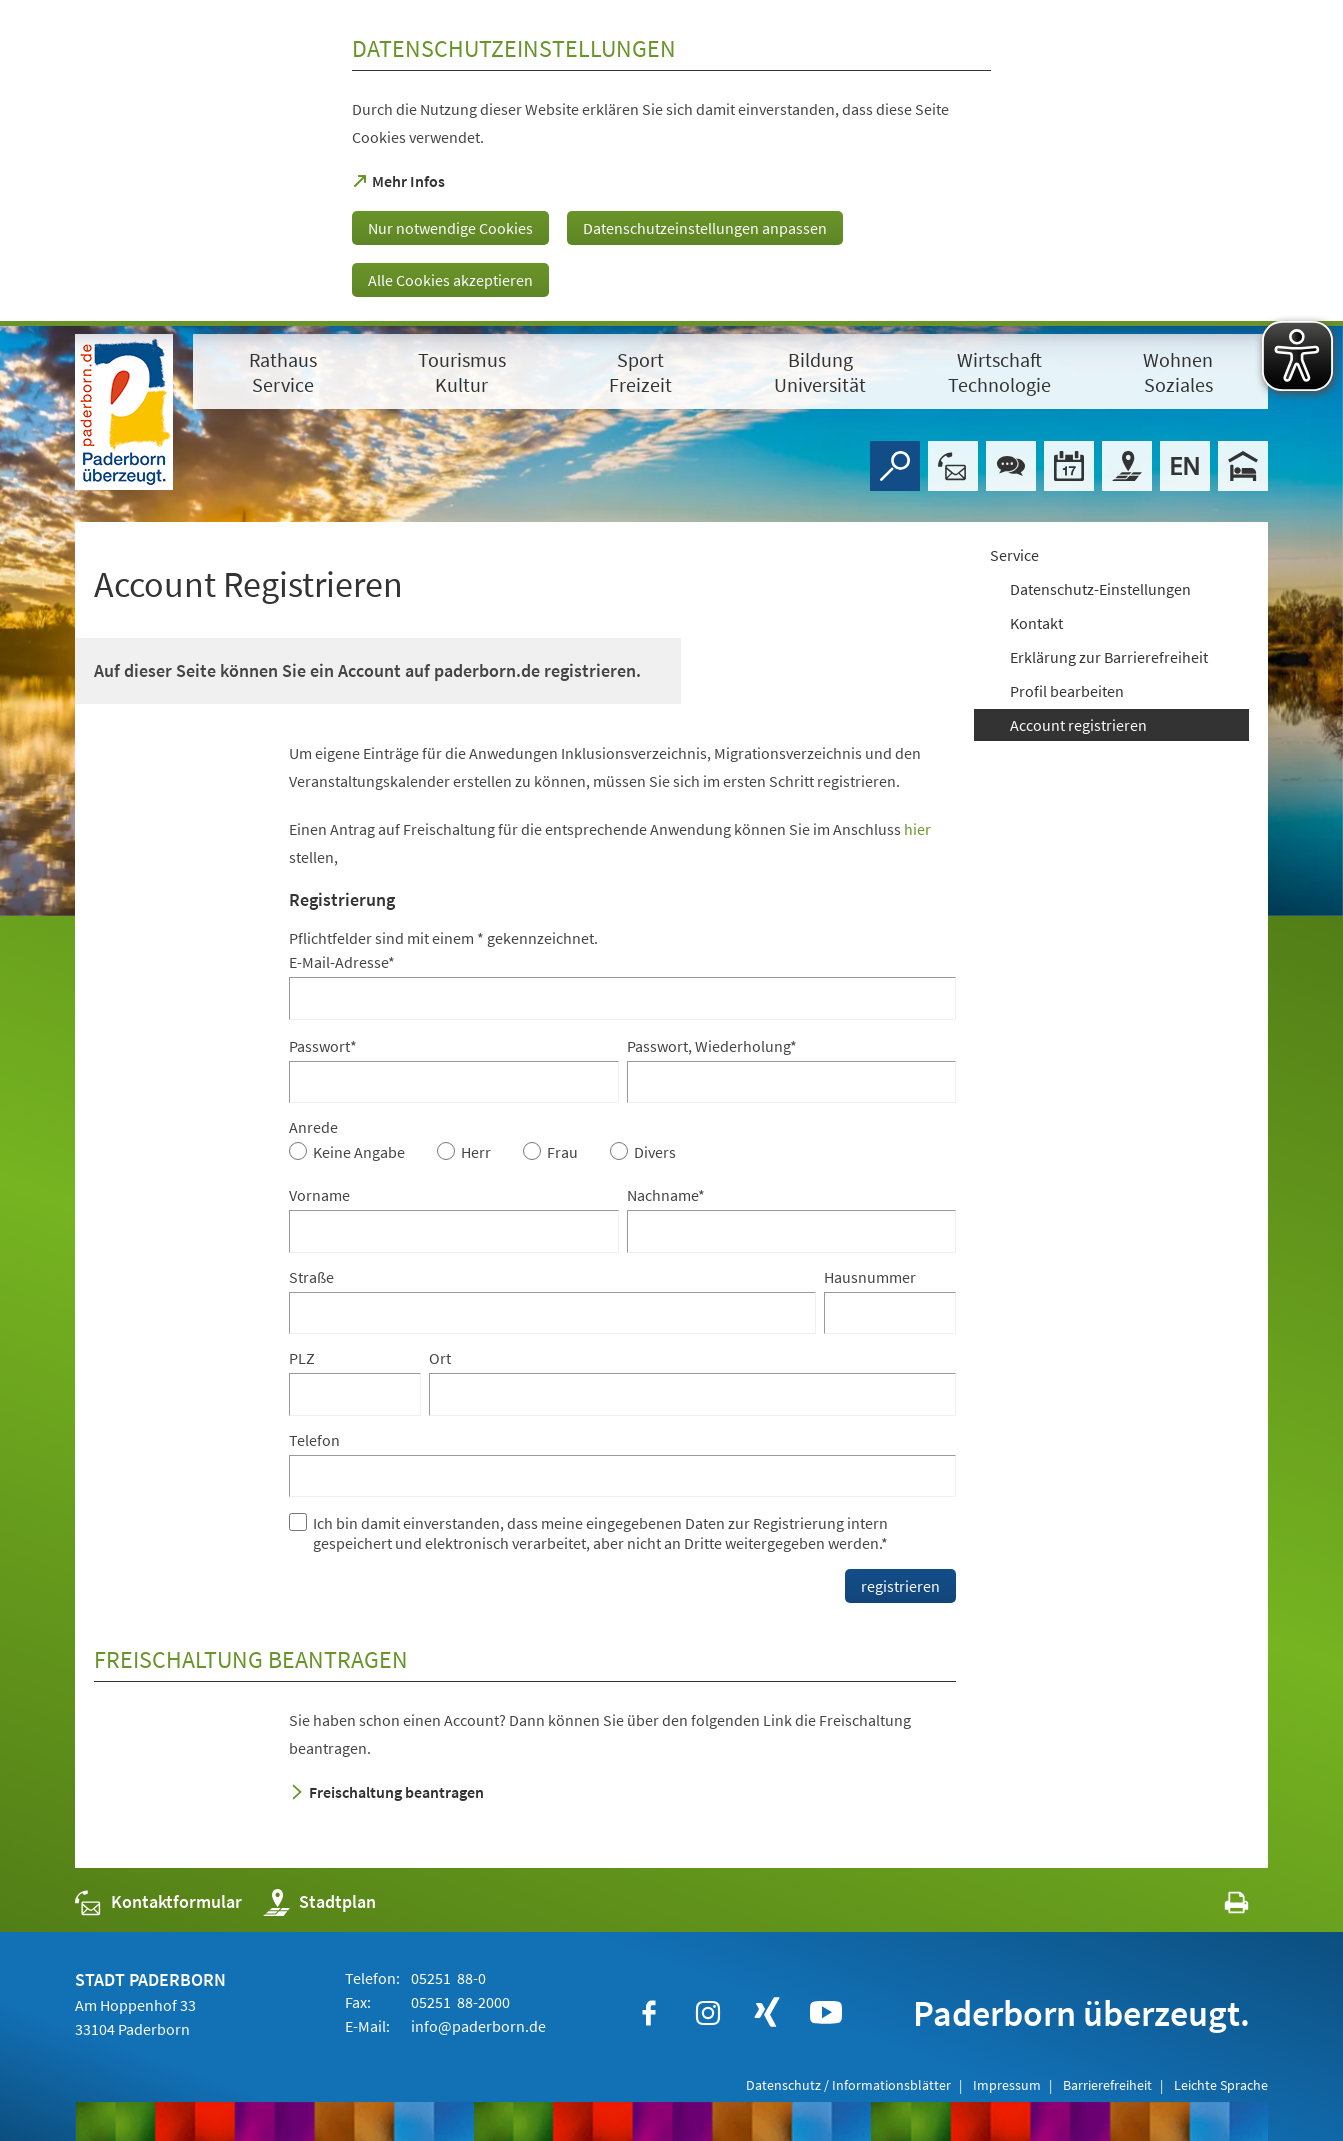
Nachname (666, 1195)
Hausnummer (870, 1277)
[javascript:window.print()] (1218, 1906)
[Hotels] (1243, 466)
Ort (440, 1358)
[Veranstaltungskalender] (1069, 466)
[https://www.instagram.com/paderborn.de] (708, 2013)
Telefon (314, 1440)
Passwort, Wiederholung (712, 1046)
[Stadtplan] (1127, 466)
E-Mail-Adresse (342, 962)
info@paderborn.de (477, 2026)
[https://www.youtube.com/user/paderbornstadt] (826, 2013)
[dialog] (671, 163)
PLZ (302, 1358)
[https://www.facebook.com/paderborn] (649, 2013)
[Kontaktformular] (953, 466)
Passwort (323, 1046)
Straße (311, 1277)
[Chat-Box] (1011, 466)
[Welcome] (1185, 466)
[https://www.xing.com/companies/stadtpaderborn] (767, 2013)
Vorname (319, 1195)
